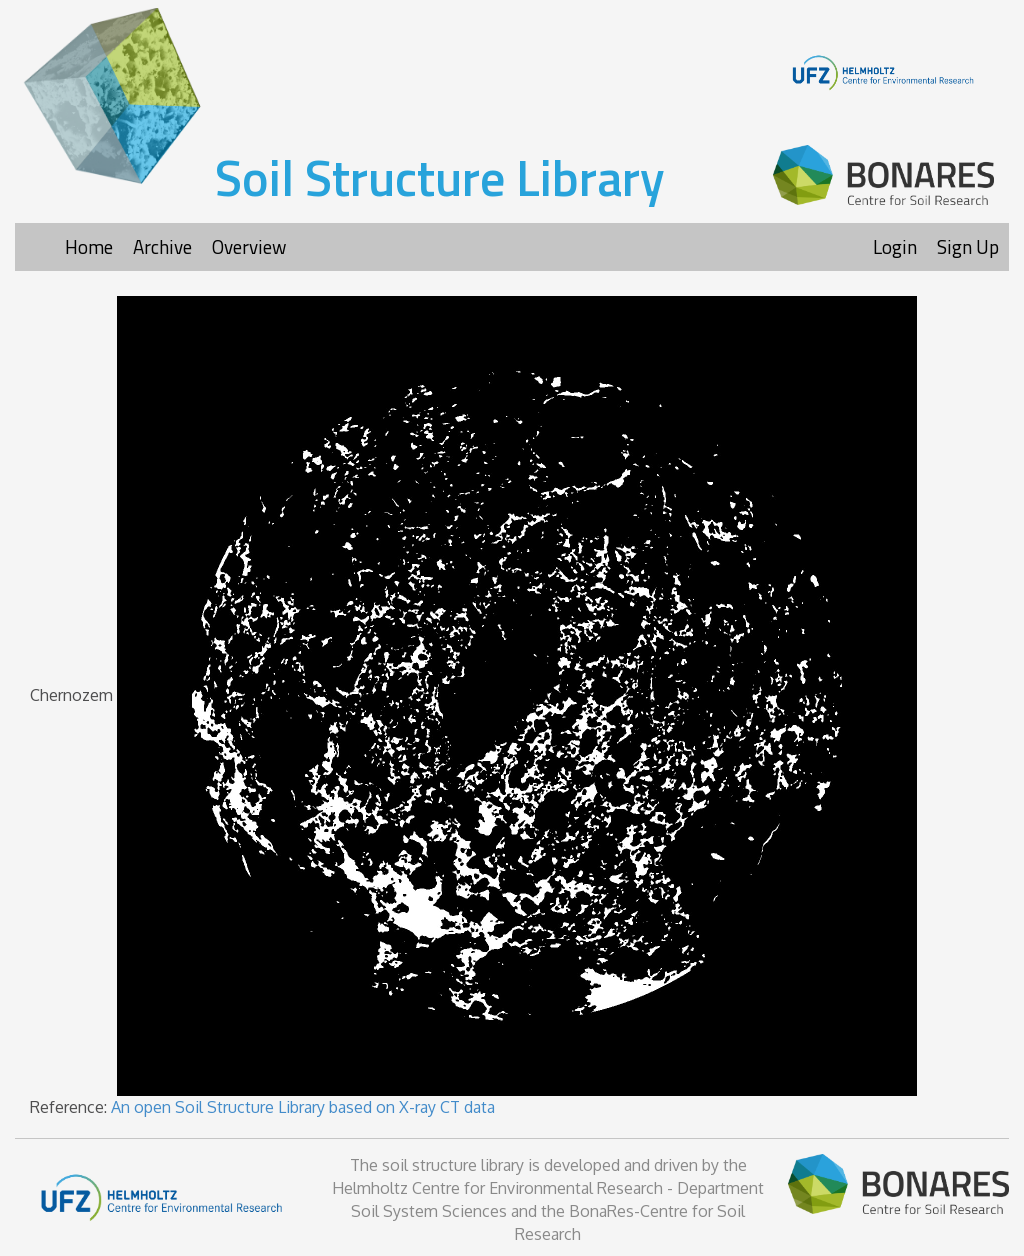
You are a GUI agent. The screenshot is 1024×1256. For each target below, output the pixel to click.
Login (895, 246)
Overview (249, 246)
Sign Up (968, 246)
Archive (162, 246)
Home (89, 246)
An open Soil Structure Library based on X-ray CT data (303, 1107)
